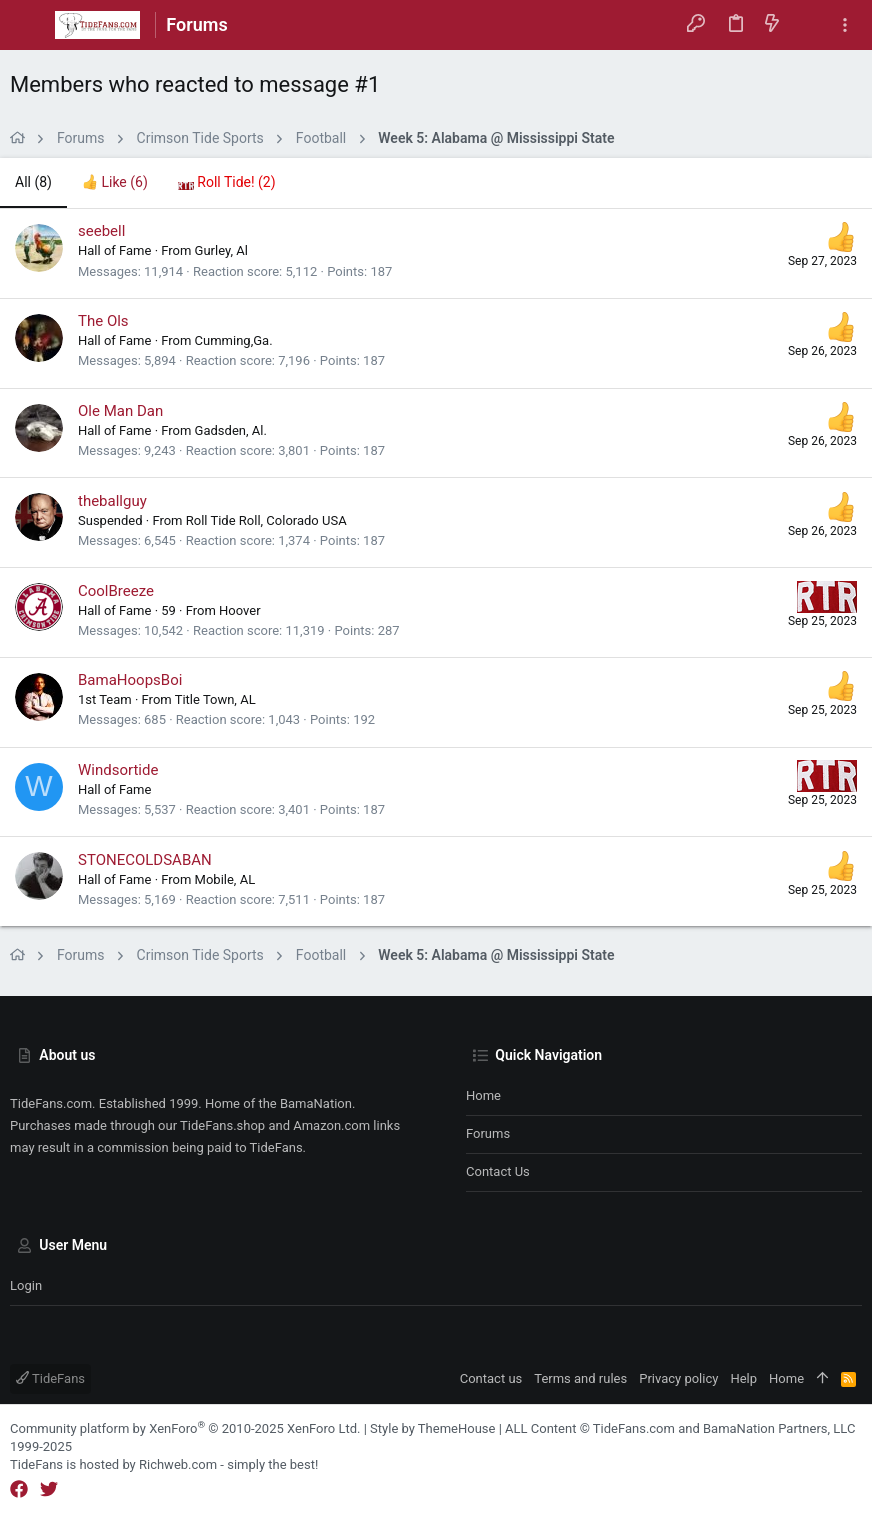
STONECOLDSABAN (145, 860)
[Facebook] (19, 1489)
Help (743, 1378)
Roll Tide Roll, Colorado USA (266, 520)
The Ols (103, 321)
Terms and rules (580, 1378)
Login (26, 1285)
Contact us (498, 1171)
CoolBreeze (116, 591)
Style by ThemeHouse (432, 1428)
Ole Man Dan (120, 411)
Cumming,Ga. (234, 340)
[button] (30, 25)
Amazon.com (331, 1125)
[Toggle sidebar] (845, 25)
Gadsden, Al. (231, 430)
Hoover (240, 610)
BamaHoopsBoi (130, 680)
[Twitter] (49, 1489)
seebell (101, 231)
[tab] (115, 183)
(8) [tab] (33, 182)
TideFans (50, 1378)
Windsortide (118, 770)
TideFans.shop (222, 1125)
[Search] (808, 25)
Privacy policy (678, 1378)
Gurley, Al (221, 250)
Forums (488, 1133)
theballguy (112, 501)
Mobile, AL (225, 879)
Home (483, 1095)
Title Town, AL (215, 699)
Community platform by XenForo (185, 1428)
